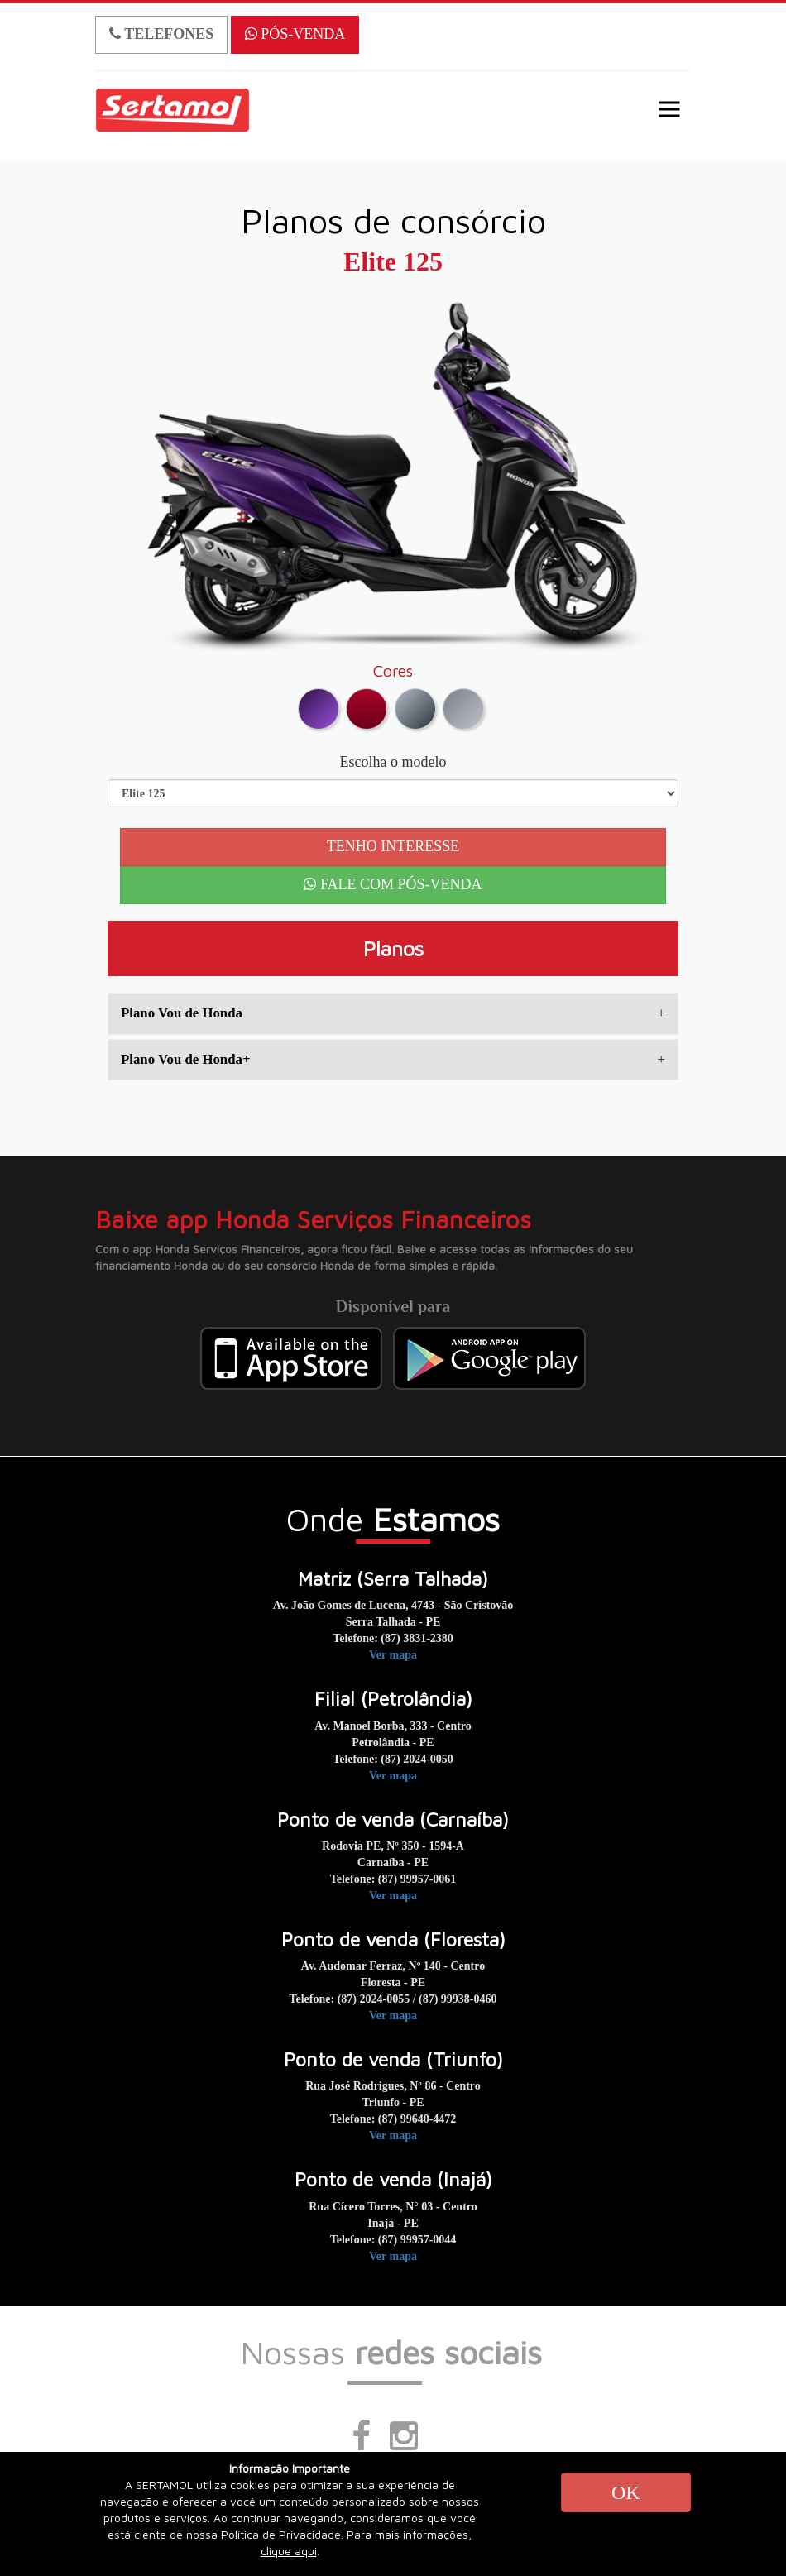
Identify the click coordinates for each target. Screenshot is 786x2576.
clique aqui (289, 2551)
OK (625, 2492)
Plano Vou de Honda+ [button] (393, 1059)
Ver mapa (393, 1655)
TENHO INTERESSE (393, 846)
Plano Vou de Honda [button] (393, 1013)
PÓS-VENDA (295, 34)
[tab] (393, 1013)
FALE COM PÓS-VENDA (393, 884)
